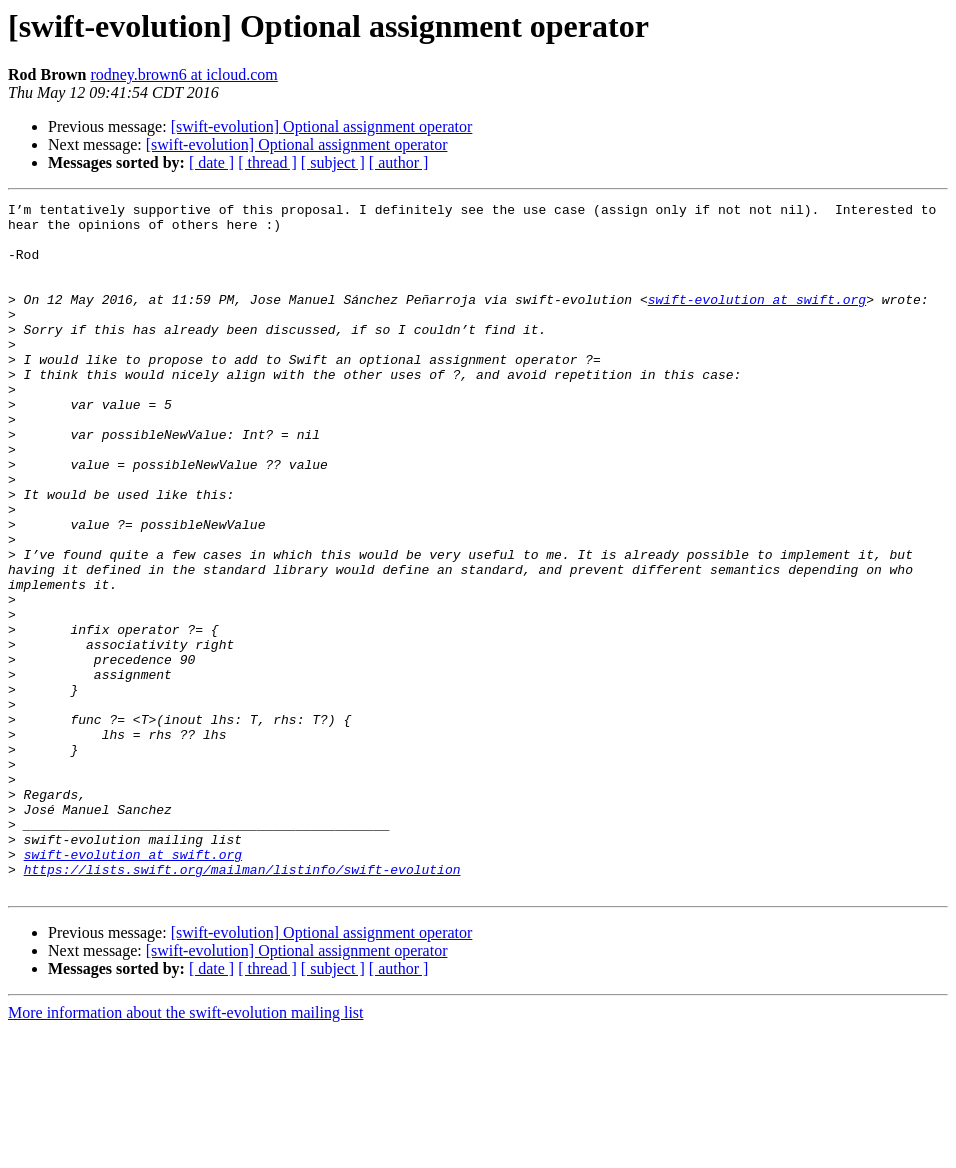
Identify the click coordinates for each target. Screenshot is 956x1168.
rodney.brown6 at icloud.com (183, 74)
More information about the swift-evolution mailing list (186, 1150)
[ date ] (211, 162)
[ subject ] (333, 162)
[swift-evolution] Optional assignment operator (322, 126)
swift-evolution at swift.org (757, 320)
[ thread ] (267, 162)
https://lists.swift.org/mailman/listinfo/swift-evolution (242, 1004)
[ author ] (399, 162)
